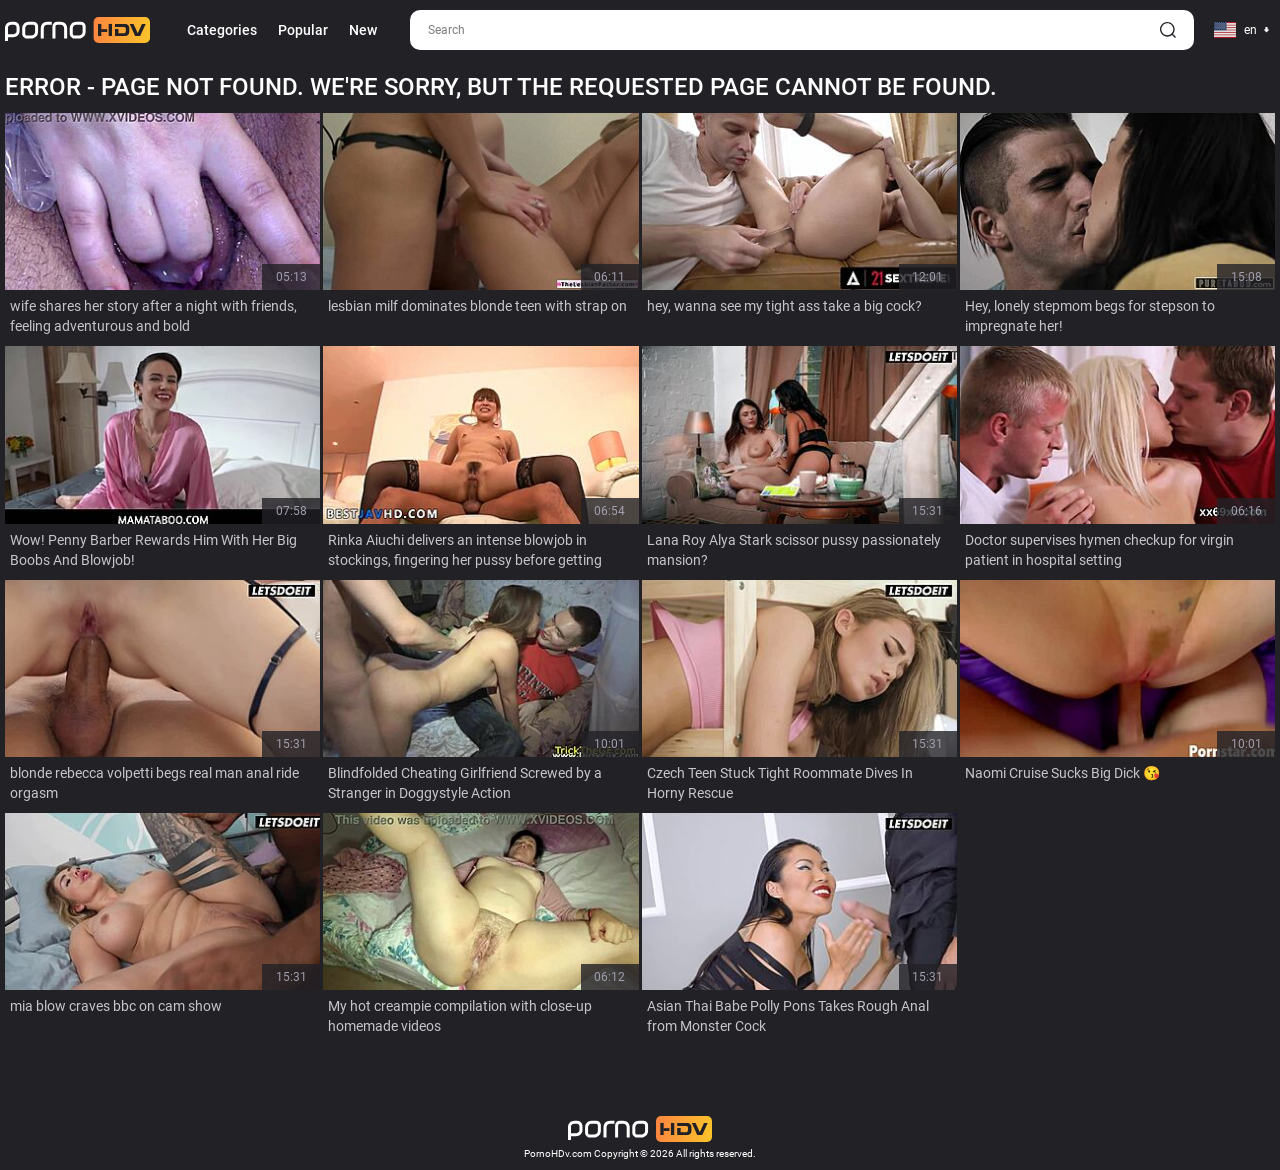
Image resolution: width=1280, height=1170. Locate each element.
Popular (303, 30)
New (363, 30)
